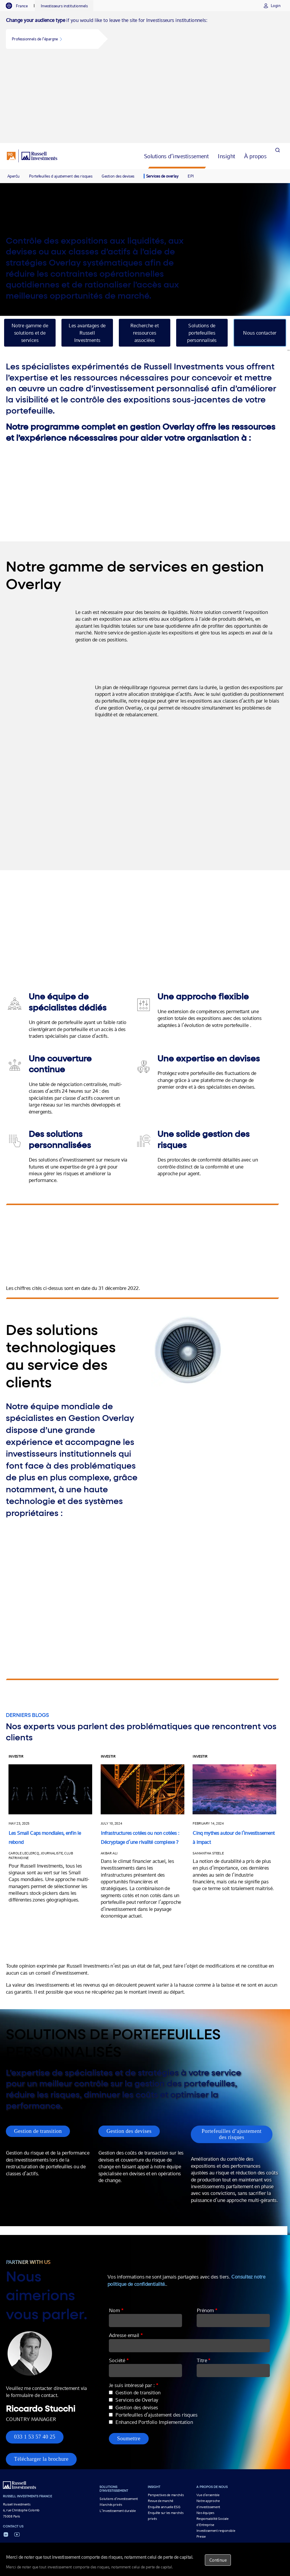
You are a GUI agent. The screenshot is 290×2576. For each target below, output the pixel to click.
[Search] (277, 70)
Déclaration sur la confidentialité (191, 2503)
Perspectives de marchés (165, 2417)
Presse (201, 2459)
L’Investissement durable (117, 2433)
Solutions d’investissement (118, 2421)
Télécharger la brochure (41, 2381)
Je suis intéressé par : (143, 2307)
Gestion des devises (118, 90)
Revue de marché (160, 2423)
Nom (126, 2232)
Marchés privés (110, 2426)
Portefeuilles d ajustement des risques (60, 90)
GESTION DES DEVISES (133, 2488)
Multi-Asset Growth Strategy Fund (81, 2488)
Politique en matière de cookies (243, 2503)
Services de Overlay (146, 2322)
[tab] (19, 5)
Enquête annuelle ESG (164, 2429)
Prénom (215, 2232)
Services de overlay (162, 90)
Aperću (13, 90)
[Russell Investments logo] (32, 70)
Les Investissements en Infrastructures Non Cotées (198, 2488)
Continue (218, 2560)
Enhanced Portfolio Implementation (164, 2344)
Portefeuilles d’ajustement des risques (238, 2049)
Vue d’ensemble (207, 2417)
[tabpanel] (145, 34)
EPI (191, 90)
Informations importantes (143, 2503)
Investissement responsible (215, 2453)
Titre (212, 2282)
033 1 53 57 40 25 (34, 2359)
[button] (52, 39)
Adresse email (136, 2257)
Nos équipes (205, 2435)
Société (128, 2282)
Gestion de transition (38, 2046)
